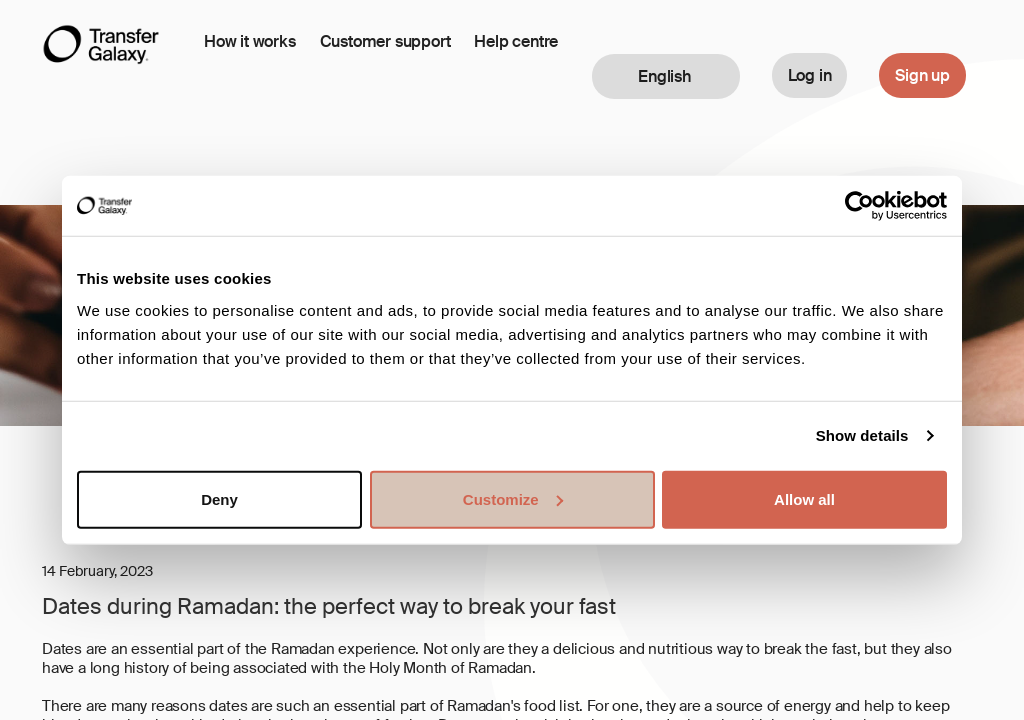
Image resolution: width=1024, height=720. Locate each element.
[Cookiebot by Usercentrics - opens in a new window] (859, 206)
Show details (862, 435)
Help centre (516, 41)
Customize (513, 498)
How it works (250, 41)
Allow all (804, 498)
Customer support (385, 41)
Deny (219, 498)
